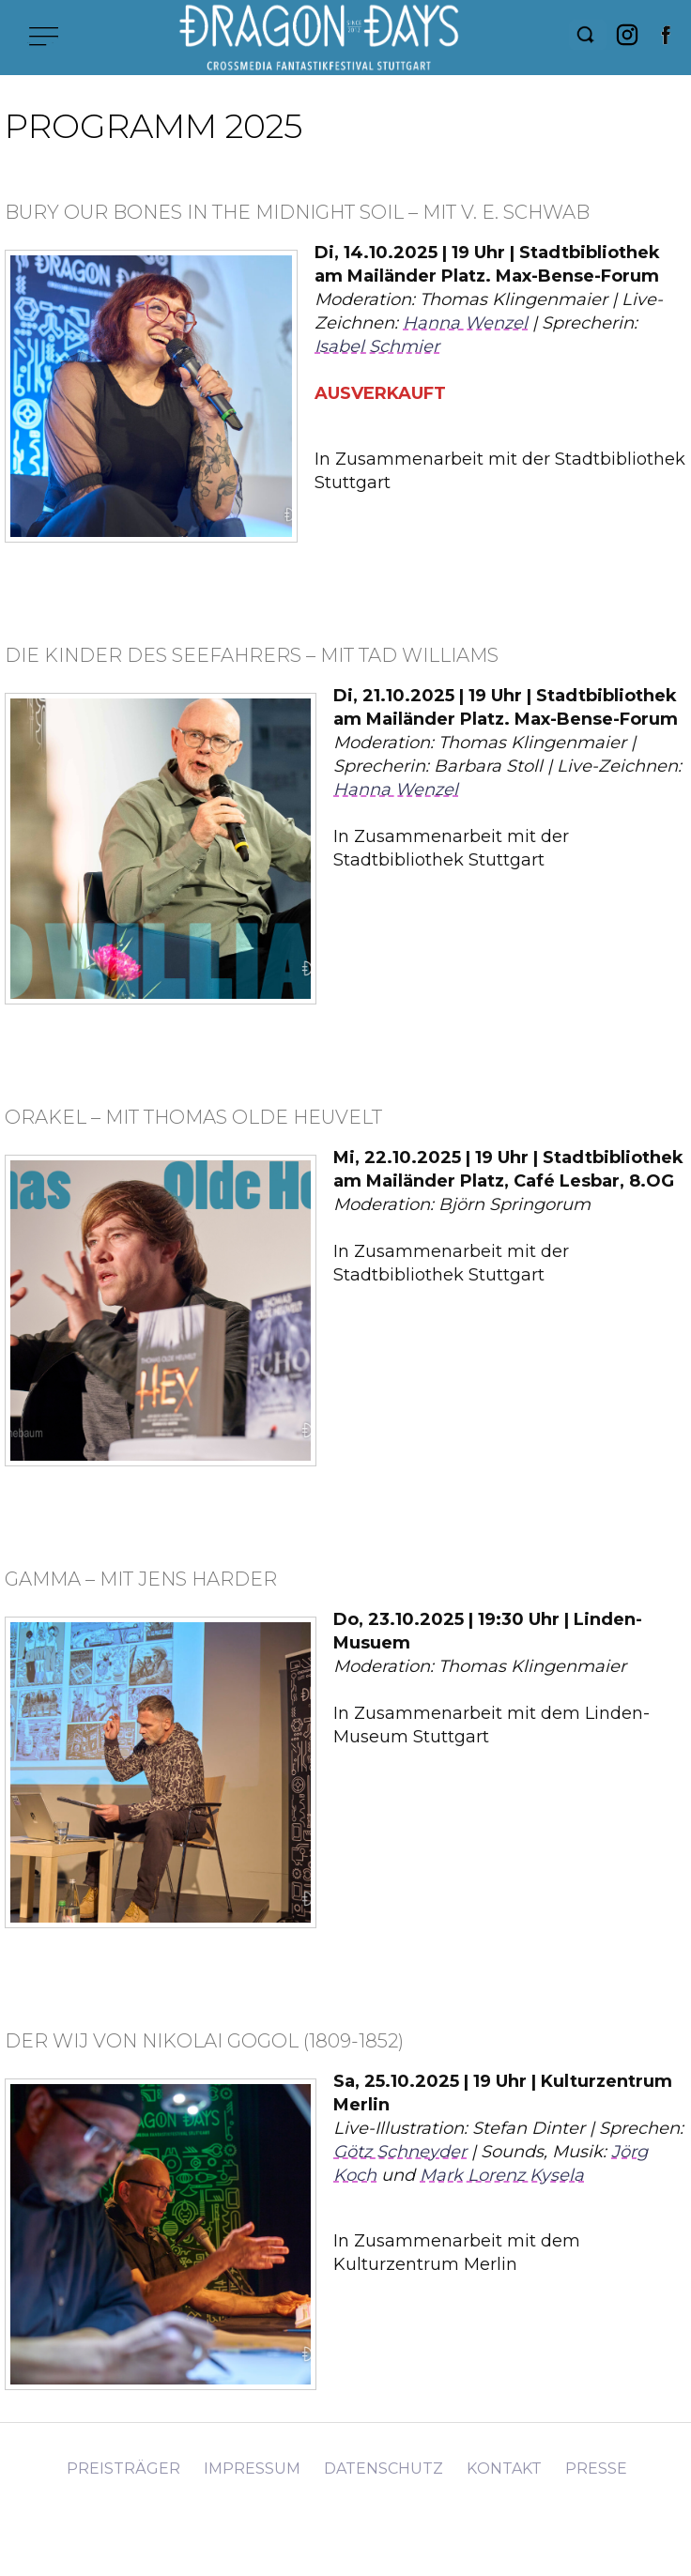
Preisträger (123, 2468)
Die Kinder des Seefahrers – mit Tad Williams (252, 655)
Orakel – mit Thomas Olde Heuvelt (193, 1117)
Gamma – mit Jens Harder (141, 1579)
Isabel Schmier (377, 346)
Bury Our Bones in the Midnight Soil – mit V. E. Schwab (297, 212)
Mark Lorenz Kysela (502, 2175)
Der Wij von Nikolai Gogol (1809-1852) (204, 2041)
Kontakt (504, 2468)
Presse (596, 2468)
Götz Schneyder (400, 2151)
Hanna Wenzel (465, 323)
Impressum (252, 2468)
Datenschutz (383, 2468)
